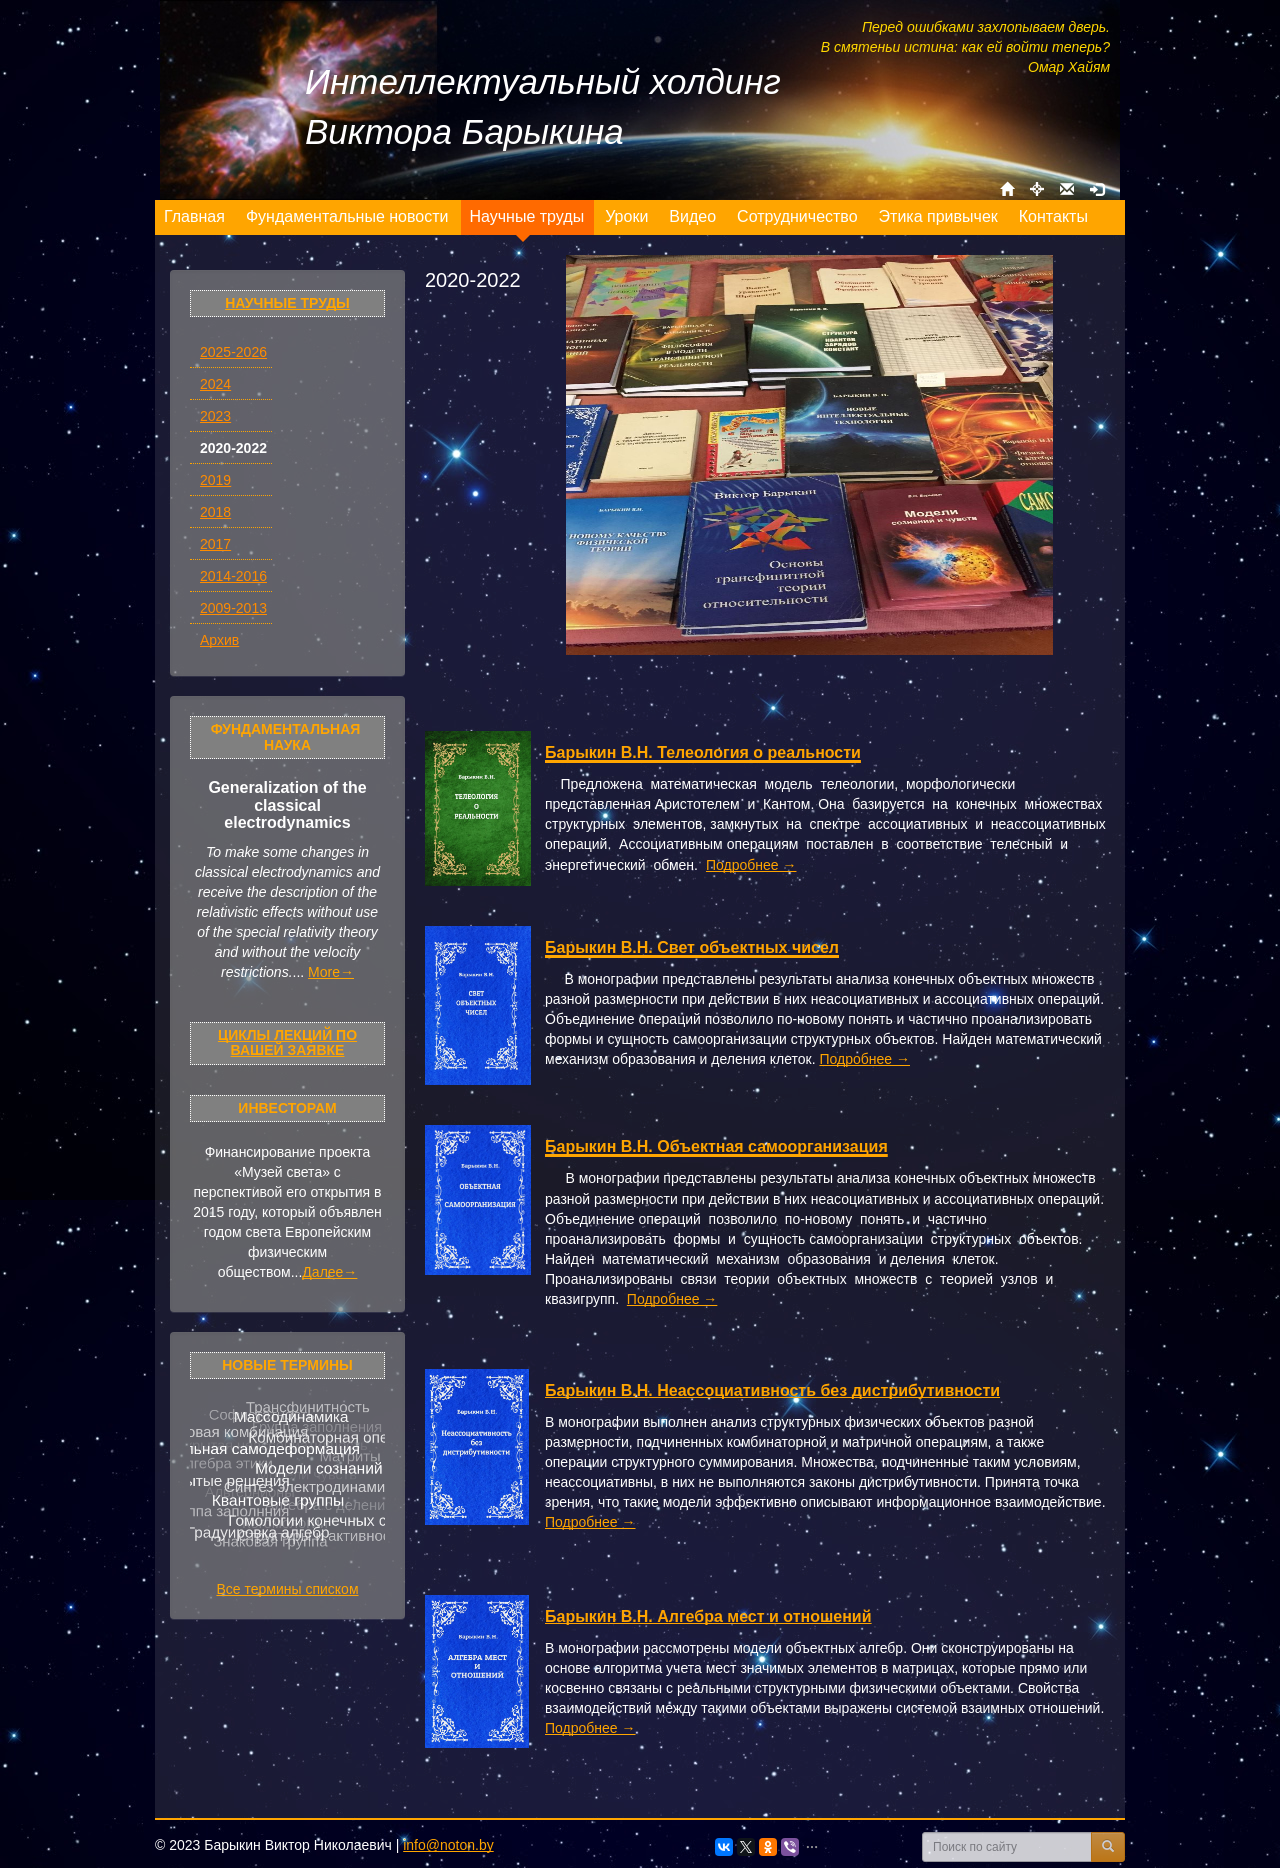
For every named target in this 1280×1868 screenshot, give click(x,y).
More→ (331, 972)
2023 (215, 416)
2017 (215, 544)
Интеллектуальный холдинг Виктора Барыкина (543, 106)
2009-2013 (233, 608)
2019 (215, 480)
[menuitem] (195, 217)
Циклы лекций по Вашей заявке (287, 1042)
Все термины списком (287, 1589)
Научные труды (287, 303)
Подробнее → (751, 865)
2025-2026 (233, 352)
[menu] (626, 217)
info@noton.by (448, 1845)
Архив (219, 640)
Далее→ (329, 1272)
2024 (215, 384)
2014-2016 (233, 576)
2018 (215, 512)
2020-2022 (233, 448)
